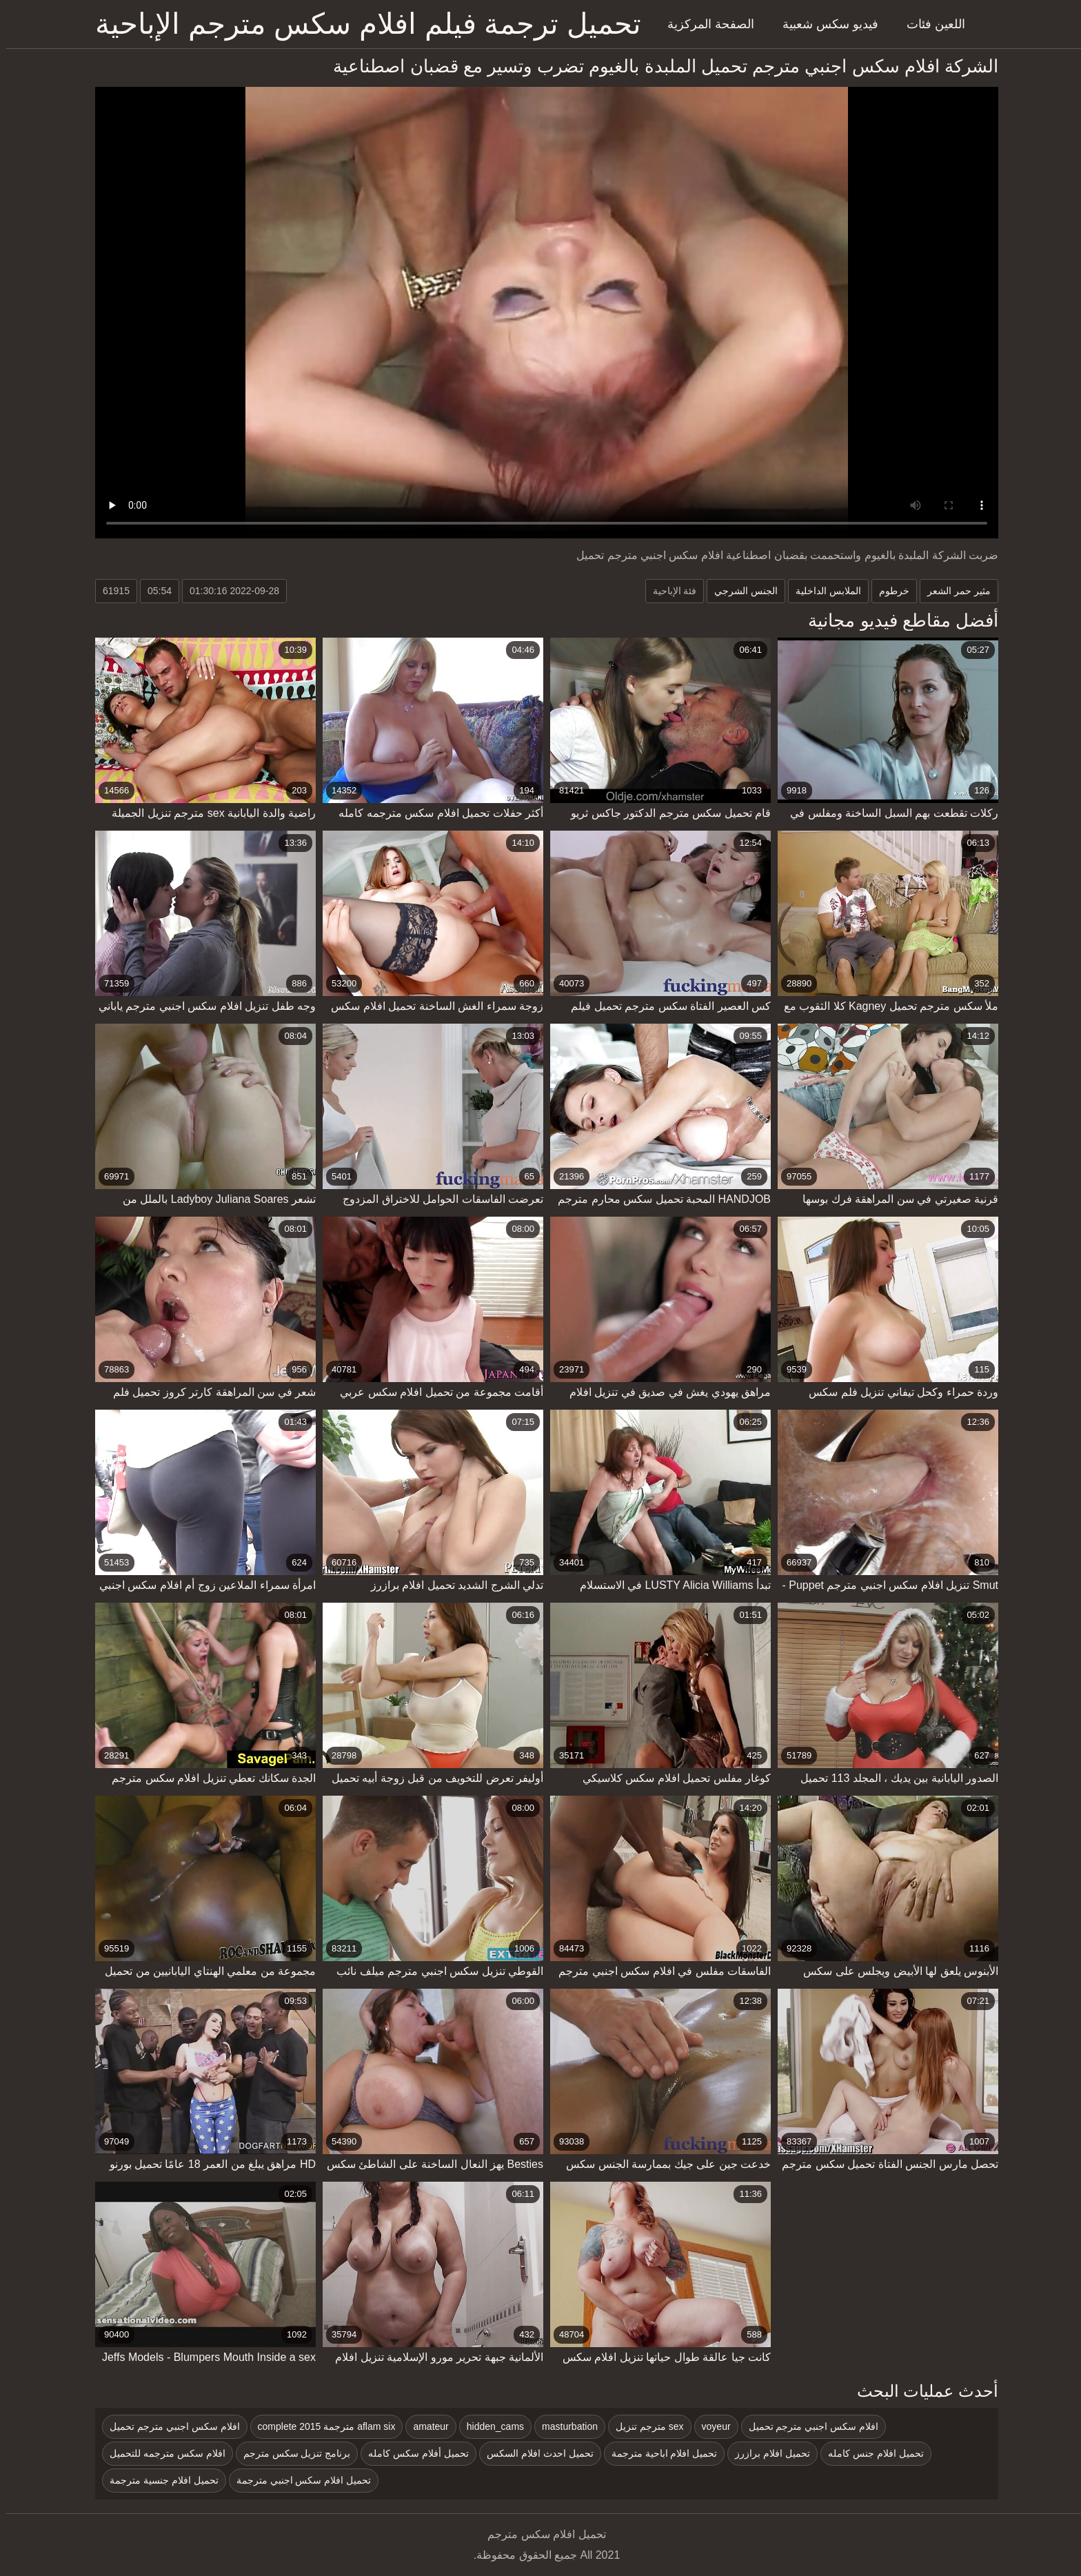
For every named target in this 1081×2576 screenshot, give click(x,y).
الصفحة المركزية (704, 24)
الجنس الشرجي (739, 590)
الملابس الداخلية (822, 590)
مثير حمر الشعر (952, 590)
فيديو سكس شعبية (824, 24)
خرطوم (888, 590)
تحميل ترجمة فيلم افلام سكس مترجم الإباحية (362, 24)
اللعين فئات (929, 24)
